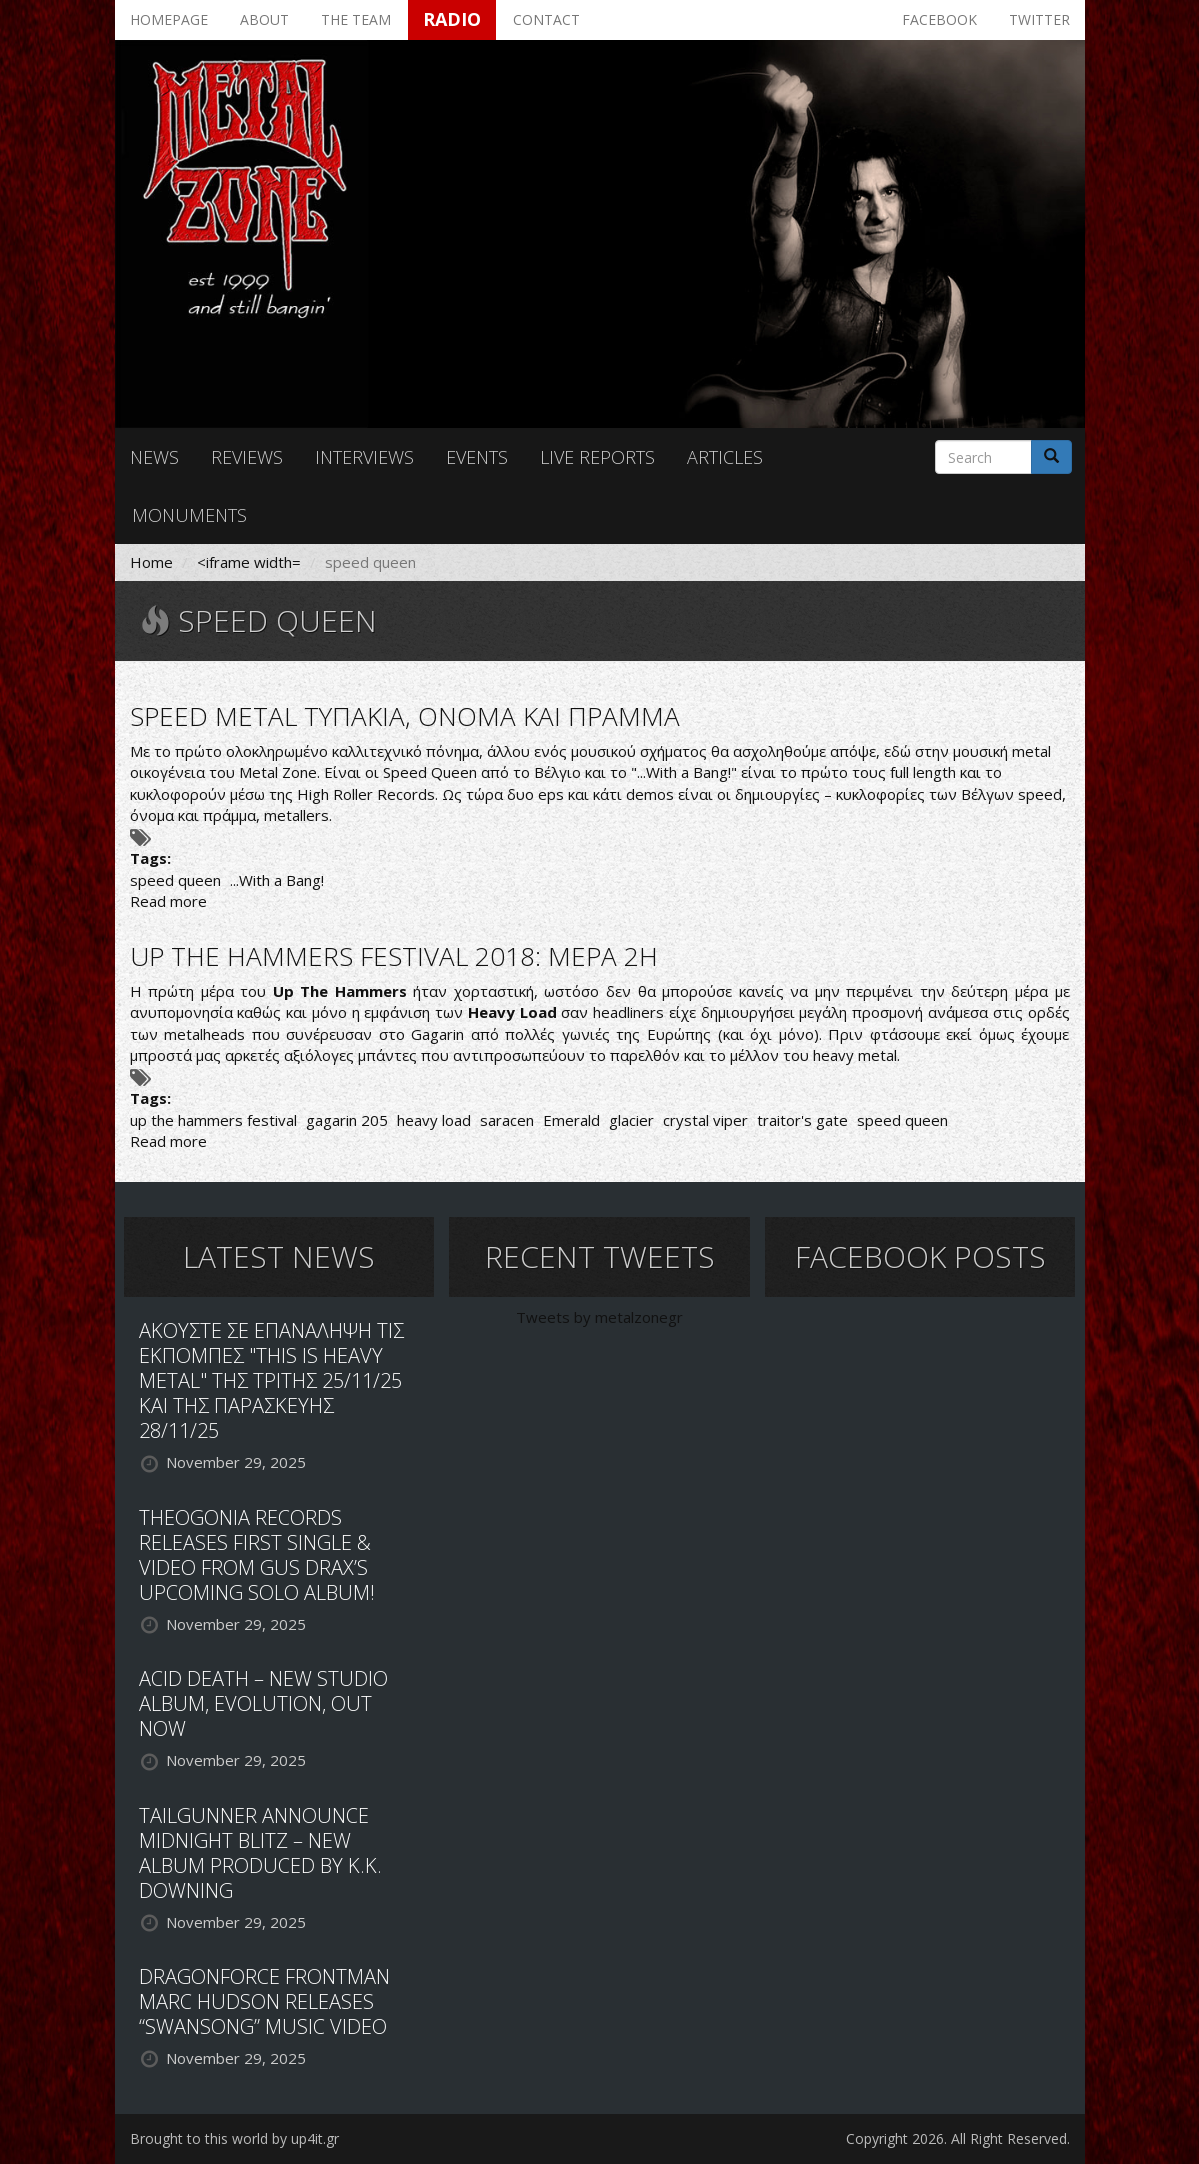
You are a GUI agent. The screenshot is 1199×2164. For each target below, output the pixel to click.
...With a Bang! (277, 880)
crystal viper (705, 1120)
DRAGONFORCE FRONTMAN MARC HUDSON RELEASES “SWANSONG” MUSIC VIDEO (264, 2001)
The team (356, 19)
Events (477, 457)
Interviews (364, 457)
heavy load (434, 1120)
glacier (631, 1120)
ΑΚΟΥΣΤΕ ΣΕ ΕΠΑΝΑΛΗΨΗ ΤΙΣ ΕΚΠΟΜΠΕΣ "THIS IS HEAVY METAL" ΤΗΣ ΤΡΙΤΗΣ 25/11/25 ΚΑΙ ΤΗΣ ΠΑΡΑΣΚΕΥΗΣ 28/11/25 (271, 1380)
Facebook (939, 19)
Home (151, 562)
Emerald (571, 1120)
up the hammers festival (213, 1120)
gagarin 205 (347, 1120)
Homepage (169, 19)
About (264, 19)
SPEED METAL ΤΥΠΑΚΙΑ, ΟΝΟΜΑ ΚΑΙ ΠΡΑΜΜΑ (405, 716)
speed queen (175, 880)
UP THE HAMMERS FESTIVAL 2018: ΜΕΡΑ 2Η (394, 956)
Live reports (597, 457)
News (154, 457)
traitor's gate (802, 1120)
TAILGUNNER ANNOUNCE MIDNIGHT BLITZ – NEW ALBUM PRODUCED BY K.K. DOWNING (260, 1853)
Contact (546, 19)
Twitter (1039, 19)
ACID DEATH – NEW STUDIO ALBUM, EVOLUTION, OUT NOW (263, 1703)
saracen (507, 1120)
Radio (452, 19)
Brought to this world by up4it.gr (234, 2138)
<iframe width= (249, 562)
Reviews (247, 457)
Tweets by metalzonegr (599, 1317)
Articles (725, 457)
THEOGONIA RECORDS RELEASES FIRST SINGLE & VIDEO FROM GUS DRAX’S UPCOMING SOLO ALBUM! (257, 1555)
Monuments (189, 515)
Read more (168, 901)
